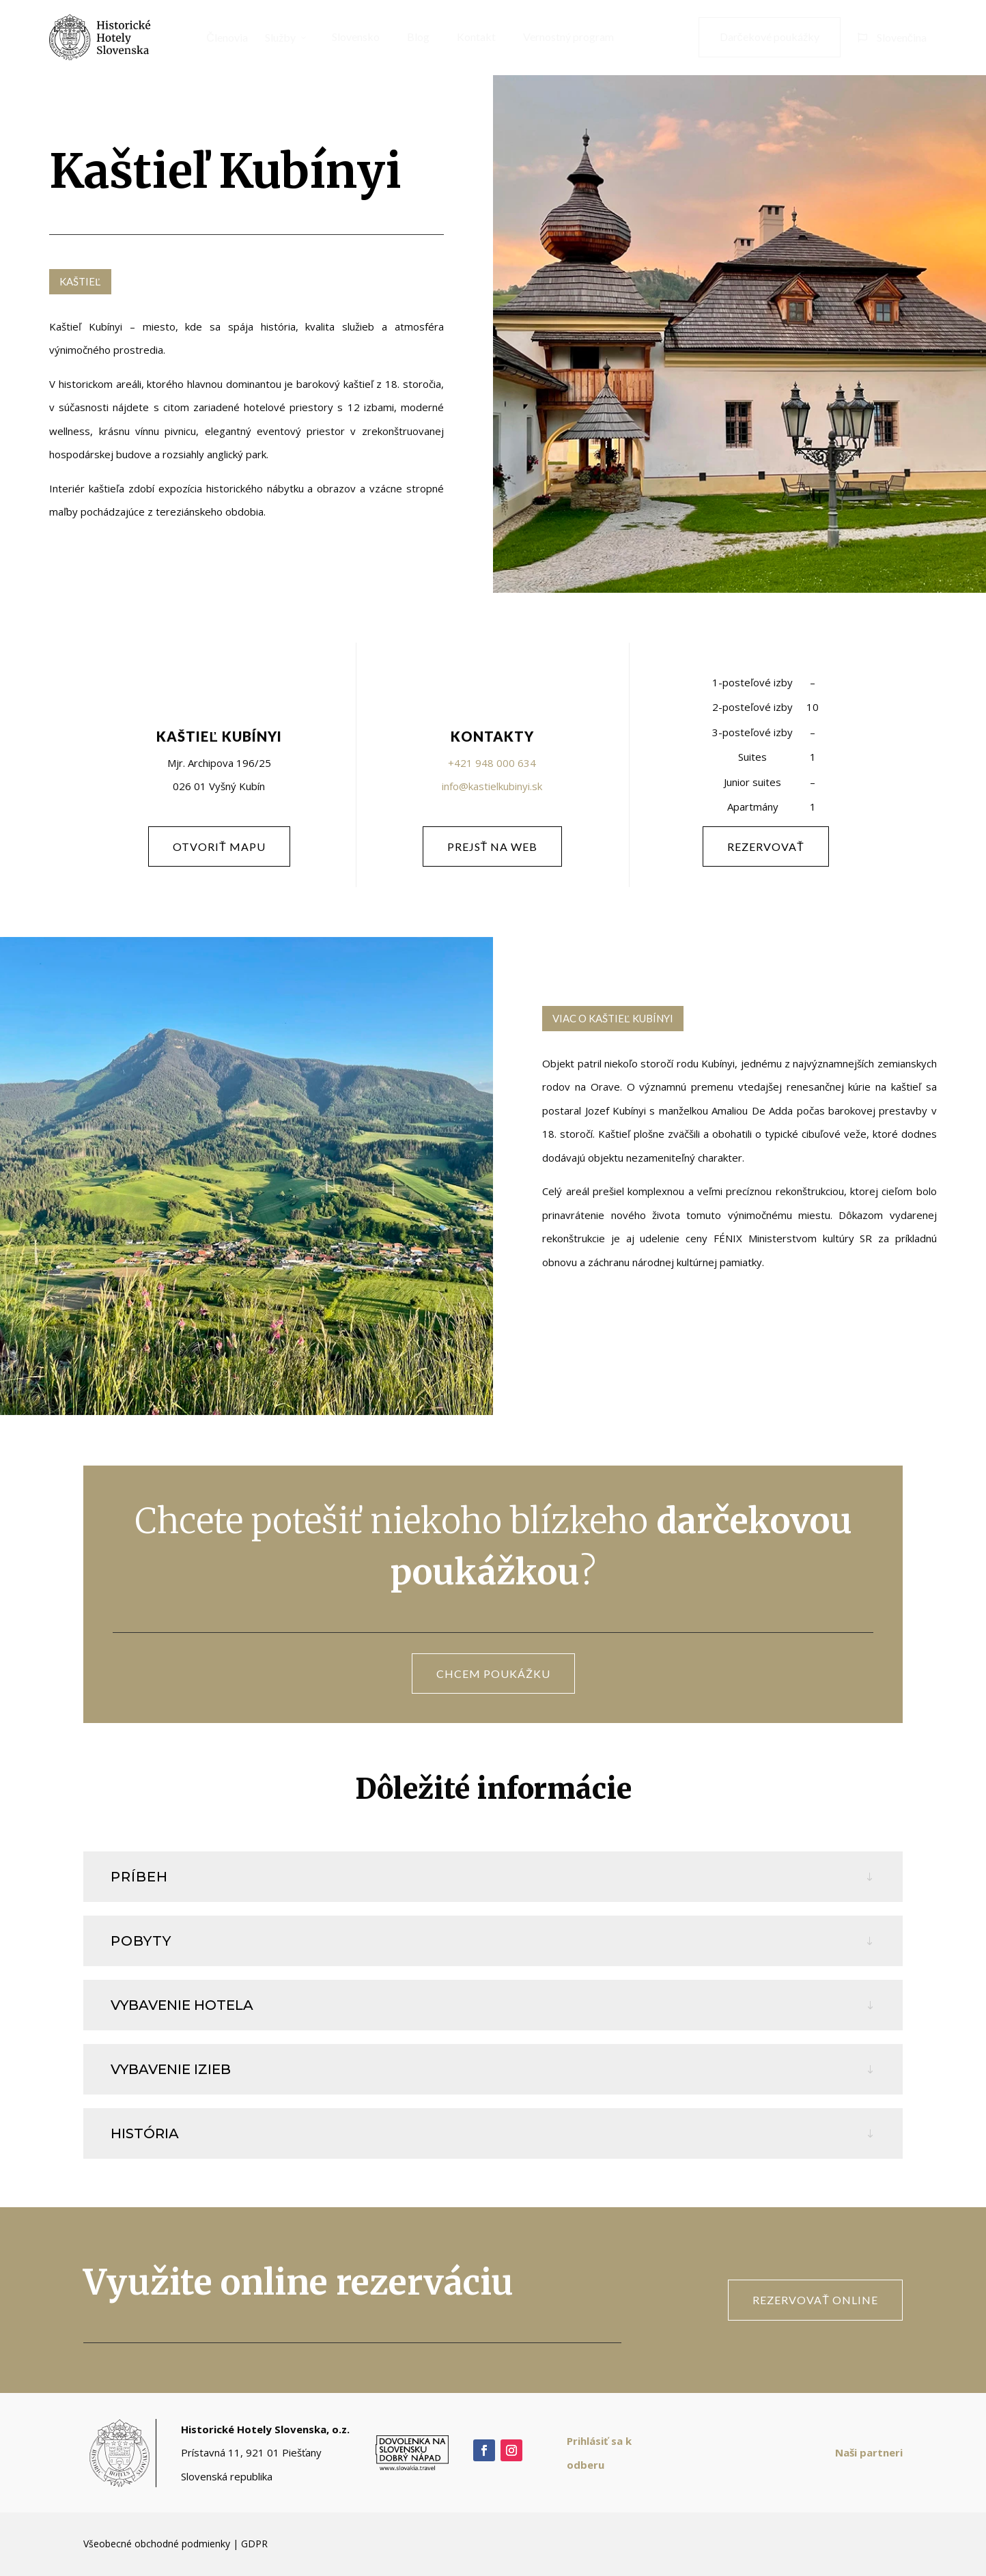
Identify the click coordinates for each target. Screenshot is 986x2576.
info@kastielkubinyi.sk (492, 786)
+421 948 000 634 (492, 763)
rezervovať (765, 846)
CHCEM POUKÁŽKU (493, 1673)
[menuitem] (222, 37)
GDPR (254, 2543)
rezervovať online (815, 2299)
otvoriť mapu (219, 846)
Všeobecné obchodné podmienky (156, 2543)
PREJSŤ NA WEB (492, 846)
